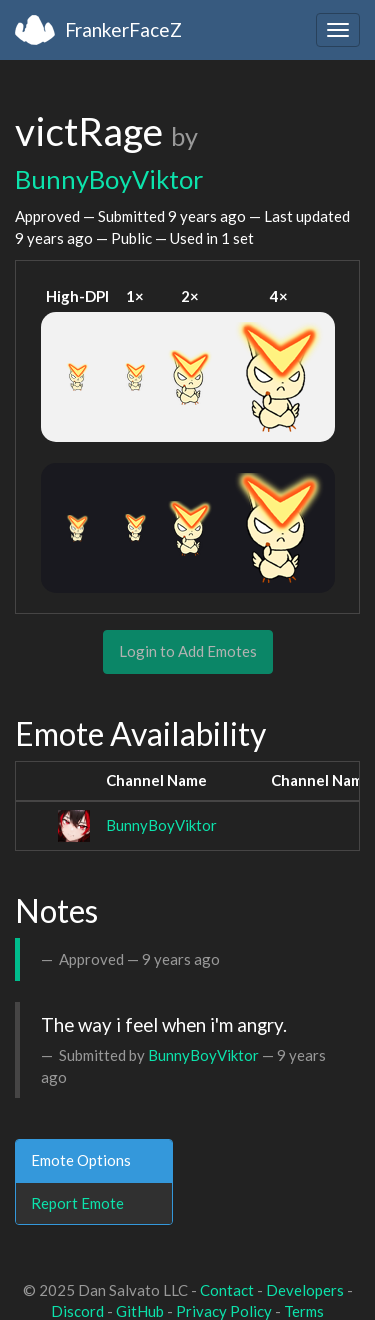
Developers (305, 1290)
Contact (227, 1290)
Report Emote (77, 1203)
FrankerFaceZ (123, 29)
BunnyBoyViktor (109, 179)
